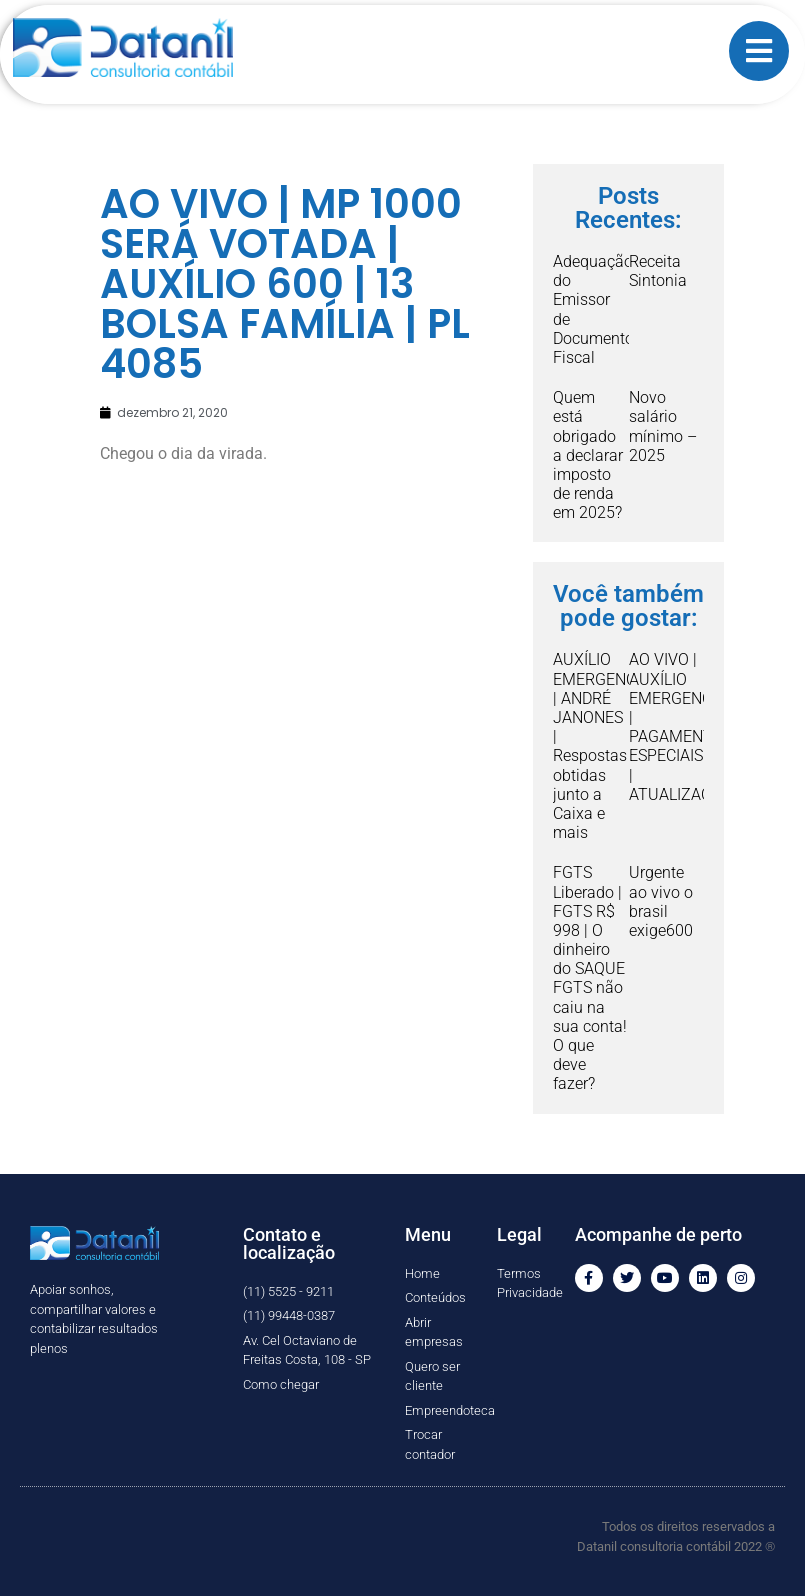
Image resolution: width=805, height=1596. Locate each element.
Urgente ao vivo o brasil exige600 (661, 901)
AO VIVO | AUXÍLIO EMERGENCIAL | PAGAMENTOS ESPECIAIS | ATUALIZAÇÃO (681, 726)
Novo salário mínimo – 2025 (663, 426)
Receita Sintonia (658, 271)
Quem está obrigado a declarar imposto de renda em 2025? (588, 455)
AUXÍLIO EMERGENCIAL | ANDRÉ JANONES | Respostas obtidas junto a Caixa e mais (605, 746)
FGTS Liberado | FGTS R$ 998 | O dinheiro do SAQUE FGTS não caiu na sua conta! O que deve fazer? (590, 978)
